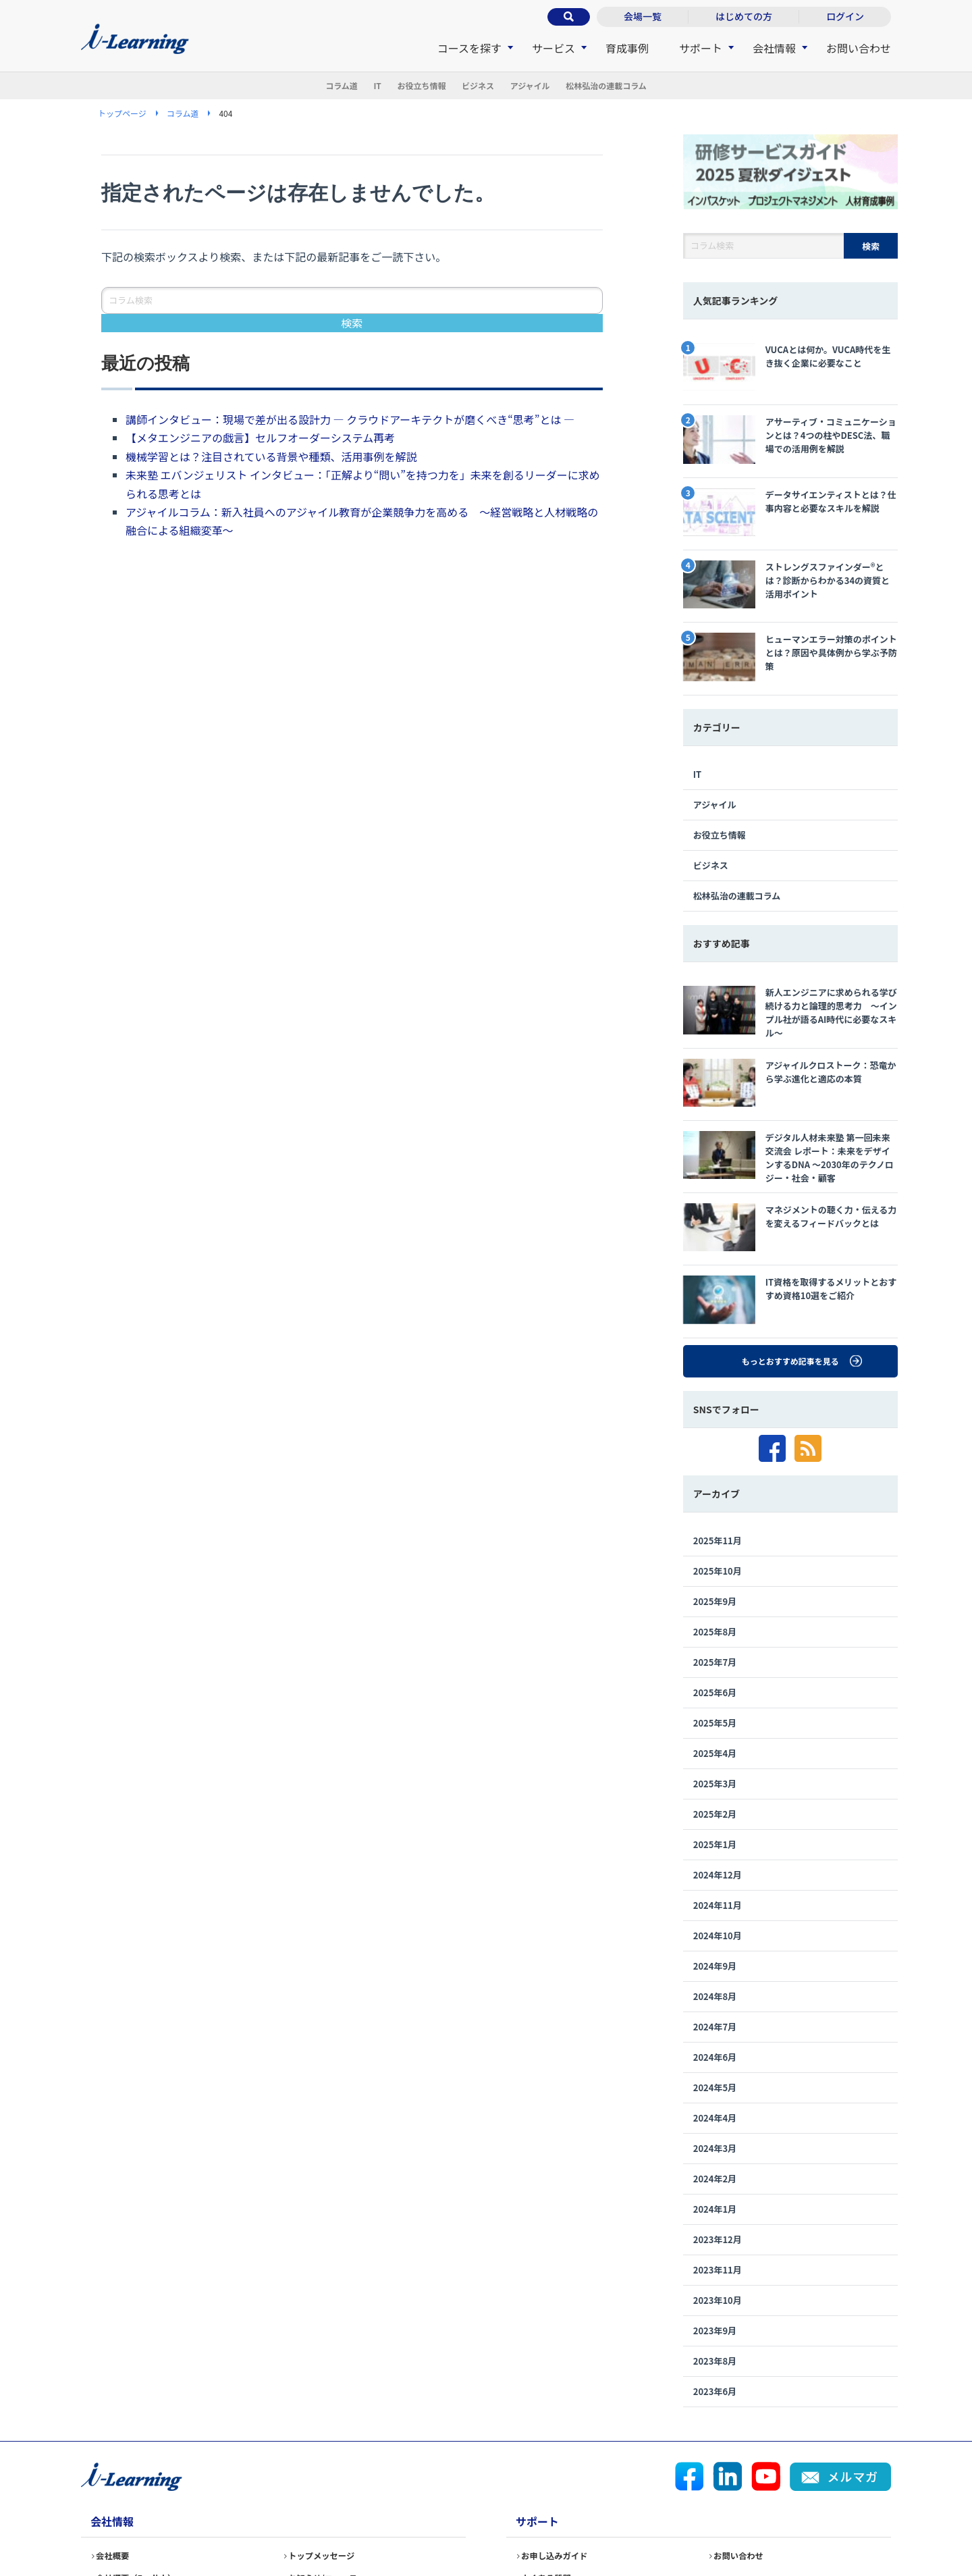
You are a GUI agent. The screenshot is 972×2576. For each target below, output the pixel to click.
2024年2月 (714, 2080)
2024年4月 (714, 2019)
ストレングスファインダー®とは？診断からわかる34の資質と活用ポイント (789, 549)
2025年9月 (714, 1502)
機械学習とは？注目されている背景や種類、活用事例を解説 (271, 458)
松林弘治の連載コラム (670, 86)
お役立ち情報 (402, 86)
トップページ (122, 114)
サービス (553, 48)
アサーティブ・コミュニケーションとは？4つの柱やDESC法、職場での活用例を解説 (789, 426)
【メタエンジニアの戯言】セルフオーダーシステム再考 (260, 439)
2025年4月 (714, 1654)
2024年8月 (714, 1897)
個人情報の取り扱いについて (413, 2522)
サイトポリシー (549, 2522)
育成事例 (627, 48)
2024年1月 (714, 2110)
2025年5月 (714, 1624)
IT (333, 86)
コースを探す (469, 48)
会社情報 (774, 48)
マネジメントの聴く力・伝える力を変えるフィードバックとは (788, 1147)
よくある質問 (550, 2485)
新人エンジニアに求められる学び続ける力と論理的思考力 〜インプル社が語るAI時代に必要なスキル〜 (788, 952)
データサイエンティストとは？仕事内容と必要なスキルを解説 (788, 487)
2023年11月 (717, 2171)
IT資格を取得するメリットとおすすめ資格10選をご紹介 (788, 1208)
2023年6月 (714, 2292)
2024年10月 (717, 1837)
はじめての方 (744, 16)
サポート (700, 48)
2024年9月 (714, 1867)
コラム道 (273, 86)
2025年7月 (714, 1563)
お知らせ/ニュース (329, 2485)
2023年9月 (714, 2232)
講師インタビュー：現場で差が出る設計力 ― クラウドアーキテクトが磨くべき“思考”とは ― (351, 421)
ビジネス (485, 86)
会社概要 (116, 2463)
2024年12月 (717, 1776)
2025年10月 (717, 1472)
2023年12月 (717, 2140)
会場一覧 (643, 16)
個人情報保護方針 (272, 2522)
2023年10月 (717, 2201)
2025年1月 (714, 1745)
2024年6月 (714, 1958)
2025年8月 (714, 1533)
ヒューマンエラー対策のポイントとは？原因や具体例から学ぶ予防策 (788, 610)
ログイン (845, 16)
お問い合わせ (858, 48)
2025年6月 (714, 1593)
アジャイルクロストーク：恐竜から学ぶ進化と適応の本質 (788, 1014)
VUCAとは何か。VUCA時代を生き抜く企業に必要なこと (790, 364)
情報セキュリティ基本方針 (137, 2522)
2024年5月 (714, 1988)
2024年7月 (714, 1928)
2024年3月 (714, 2049)
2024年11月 (717, 1806)
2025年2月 (714, 1715)
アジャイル (564, 86)
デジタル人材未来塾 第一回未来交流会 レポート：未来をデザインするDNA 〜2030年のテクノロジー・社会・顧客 (789, 1082)
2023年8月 (714, 2262)
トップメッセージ (327, 2463)
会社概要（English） (142, 2485)
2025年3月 (714, 1685)
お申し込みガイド (560, 2463)
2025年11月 (717, 1442)
